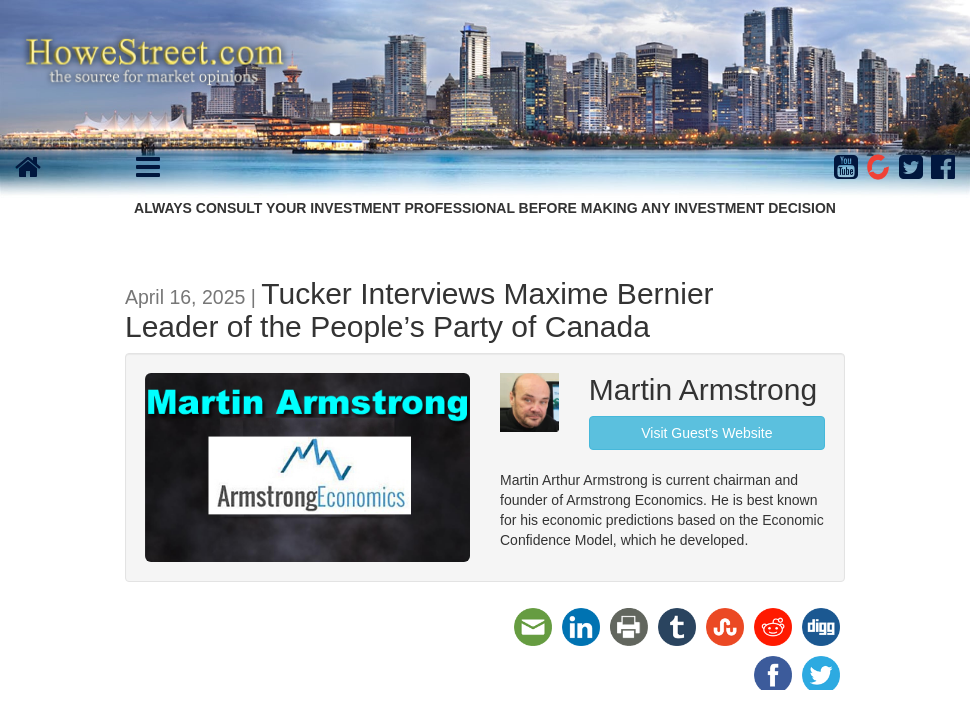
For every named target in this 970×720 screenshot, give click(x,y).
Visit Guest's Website (706, 433)
